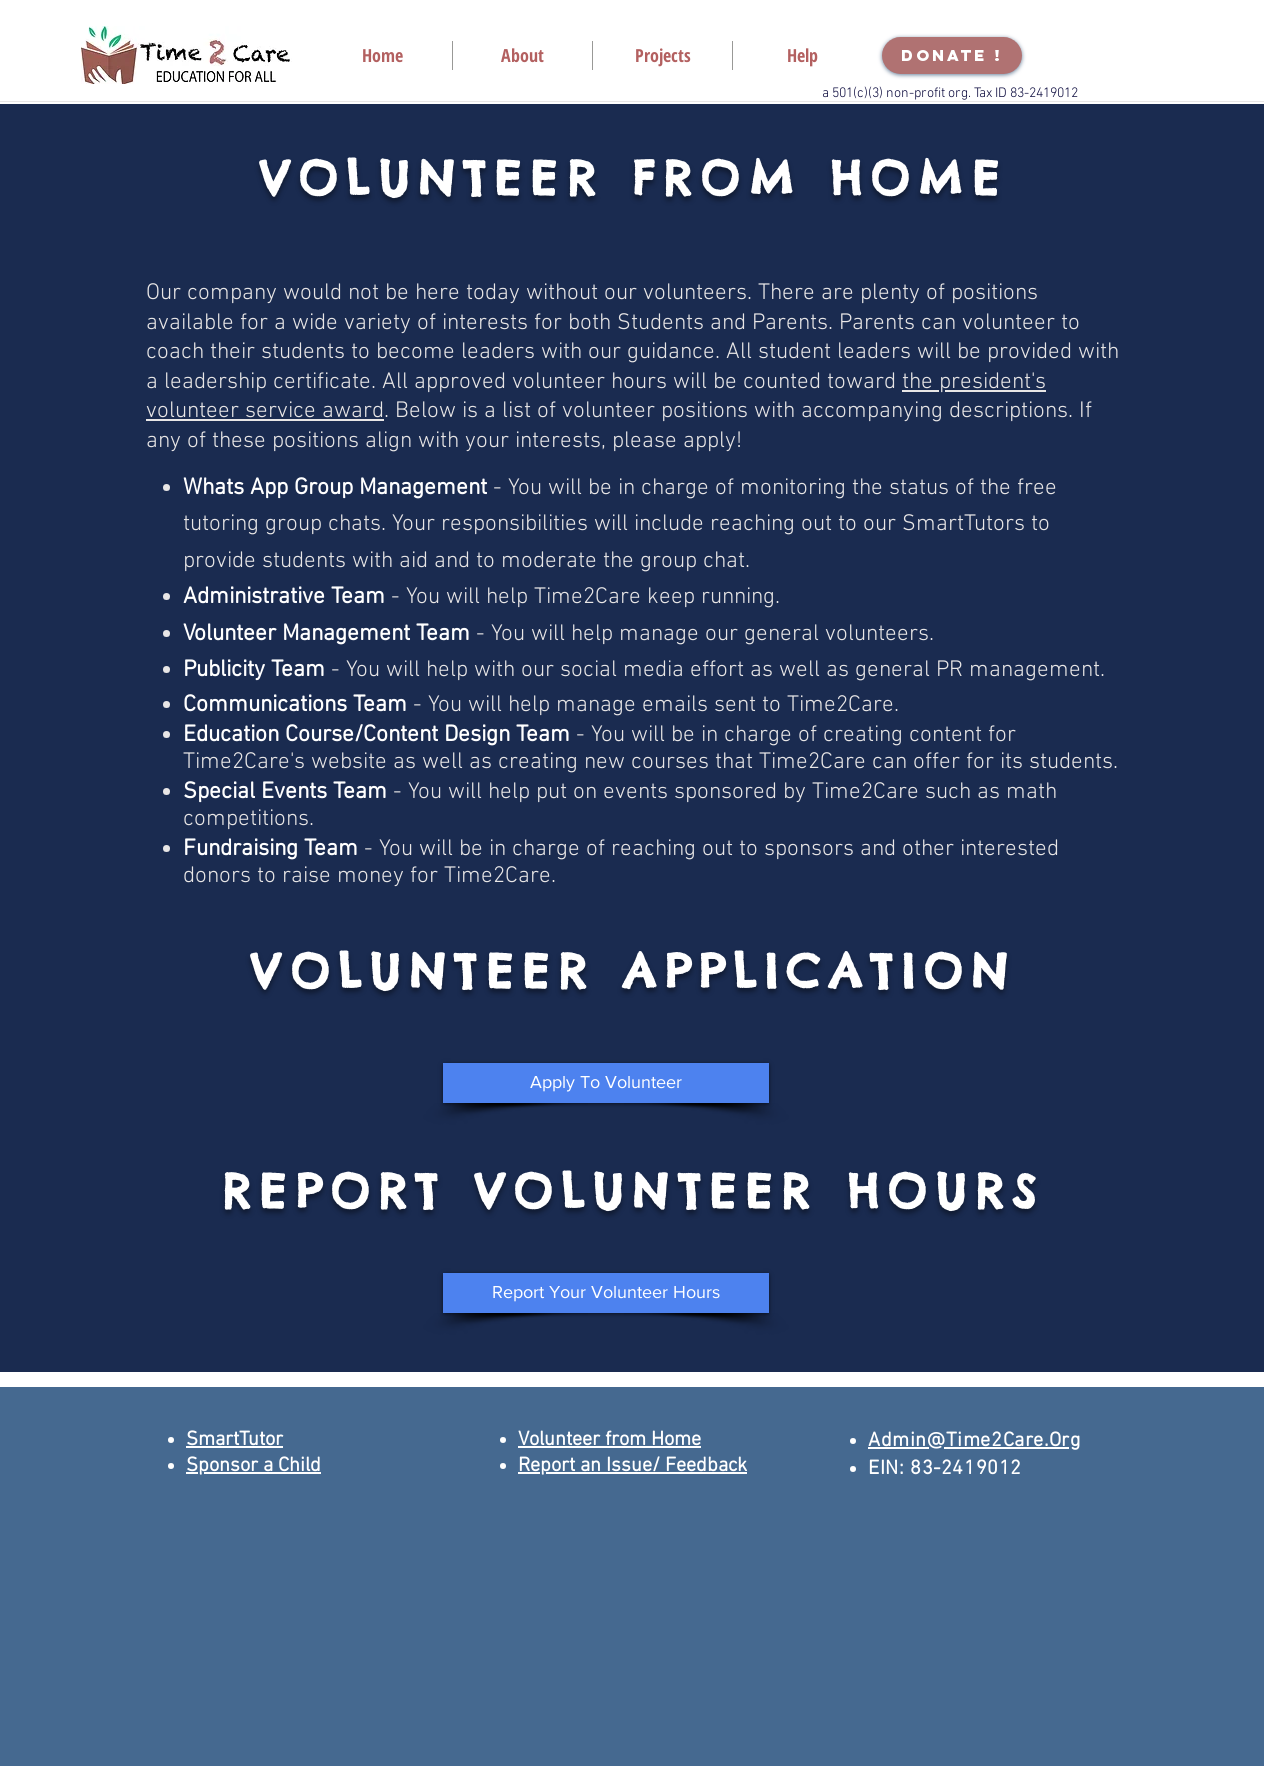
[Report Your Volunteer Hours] (606, 1293)
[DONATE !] (952, 55)
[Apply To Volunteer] (606, 1083)
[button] (522, 55)
